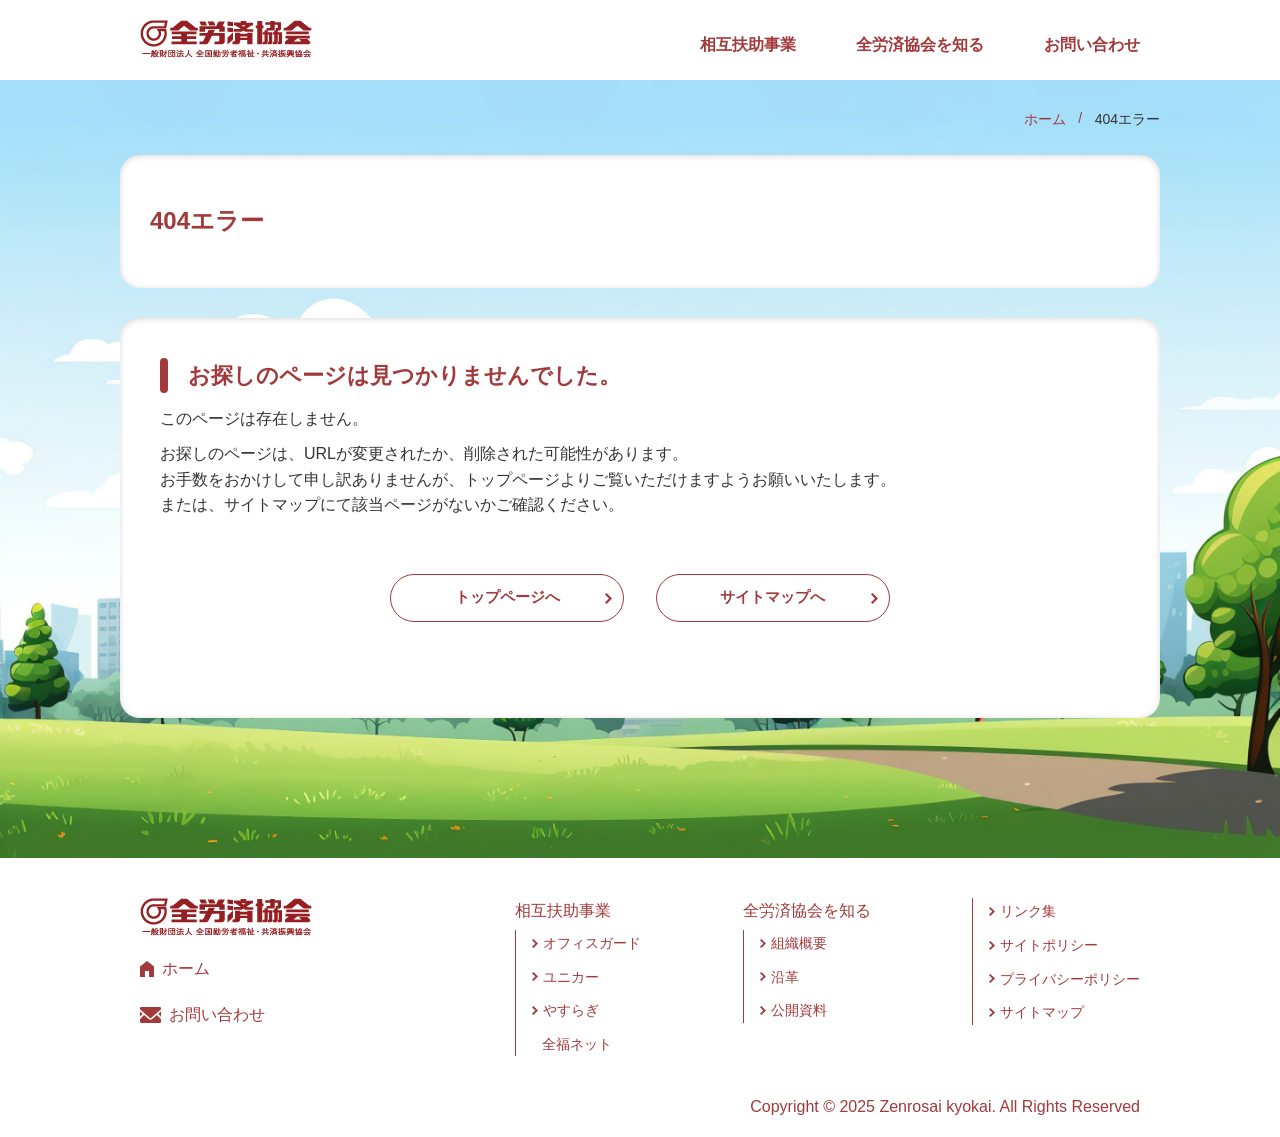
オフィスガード (592, 930)
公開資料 (799, 997)
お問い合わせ (1092, 44)
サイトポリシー (1049, 932)
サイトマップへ (812, 591)
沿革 (785, 964)
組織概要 (799, 930)
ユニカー (571, 964)
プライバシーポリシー (1070, 966)
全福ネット (577, 1031)
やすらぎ (571, 997)
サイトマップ (1042, 999)
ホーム (1045, 119)
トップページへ (468, 591)
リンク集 (1028, 899)
